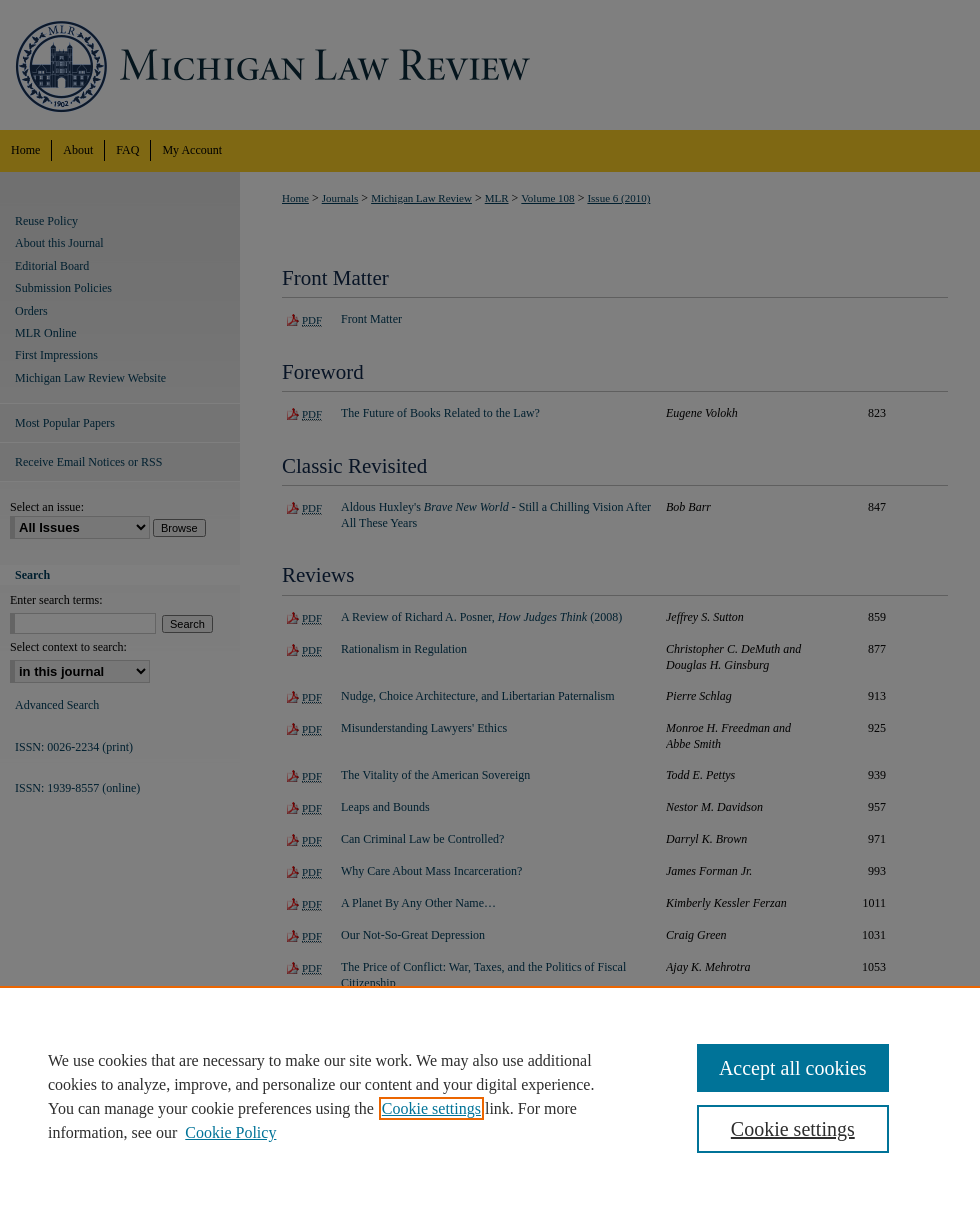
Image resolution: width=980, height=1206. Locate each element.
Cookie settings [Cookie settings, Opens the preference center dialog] (793, 1129)
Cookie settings (431, 1108)
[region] (490, 1096)
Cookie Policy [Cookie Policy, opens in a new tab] (230, 1132)
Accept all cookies (793, 1068)
